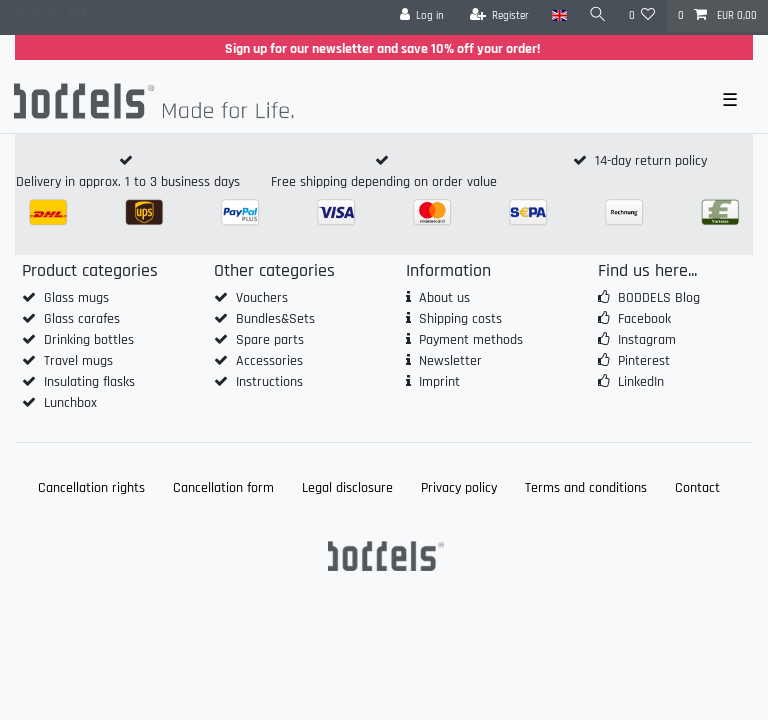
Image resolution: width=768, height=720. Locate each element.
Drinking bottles (89, 340)
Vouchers (262, 298)
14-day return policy (651, 161)
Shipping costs (460, 319)
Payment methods (471, 340)
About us (444, 298)
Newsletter (450, 361)
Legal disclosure (347, 488)
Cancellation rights (91, 488)
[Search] (598, 15)
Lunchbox (70, 403)
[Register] (500, 16)
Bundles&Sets (275, 319)
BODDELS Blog (659, 298)
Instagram (647, 340)
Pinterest (644, 361)
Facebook (644, 319)
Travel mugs (78, 361)
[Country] (558, 15)
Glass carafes (82, 319)
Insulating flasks (89, 382)
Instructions (269, 382)
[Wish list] (642, 16)
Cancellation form (223, 488)
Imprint (439, 382)
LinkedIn (641, 382)
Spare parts (270, 340)
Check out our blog (43, 11)
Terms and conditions (586, 488)
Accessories (269, 361)
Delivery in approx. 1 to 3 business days (128, 182)
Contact (697, 488)
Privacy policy (459, 488)
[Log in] (422, 16)
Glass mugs (76, 298)
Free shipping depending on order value (384, 182)
